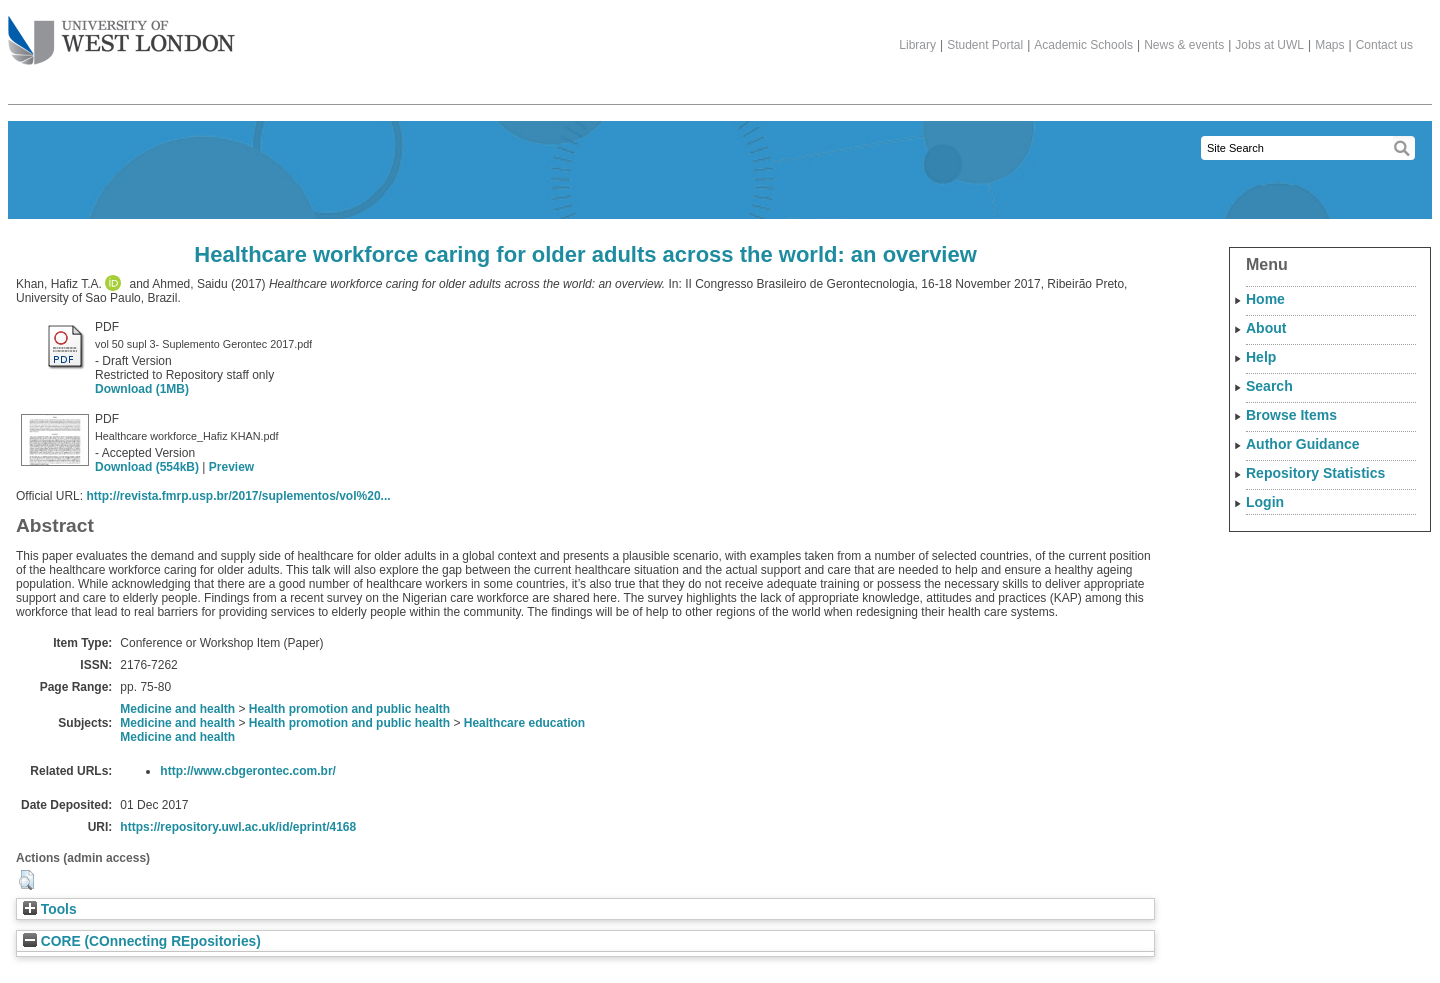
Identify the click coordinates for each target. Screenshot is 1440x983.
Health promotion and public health (349, 709)
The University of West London (121, 33)
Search (1269, 386)
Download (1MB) (142, 389)
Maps (1329, 45)
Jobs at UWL (1269, 45)
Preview (231, 467)
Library (917, 45)
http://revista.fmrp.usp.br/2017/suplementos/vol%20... (238, 496)
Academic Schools (1083, 45)
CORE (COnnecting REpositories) (142, 941)
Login (1265, 502)
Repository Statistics (1315, 473)
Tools (50, 909)
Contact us (1384, 45)
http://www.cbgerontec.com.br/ (248, 771)
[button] (26, 880)
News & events (1184, 45)
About (1266, 328)
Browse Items (1291, 415)
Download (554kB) (147, 467)
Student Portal (985, 45)
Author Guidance (1303, 444)
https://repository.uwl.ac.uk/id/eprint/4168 (238, 827)
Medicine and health (177, 709)
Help (1261, 357)
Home (1265, 299)
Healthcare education (524, 723)
